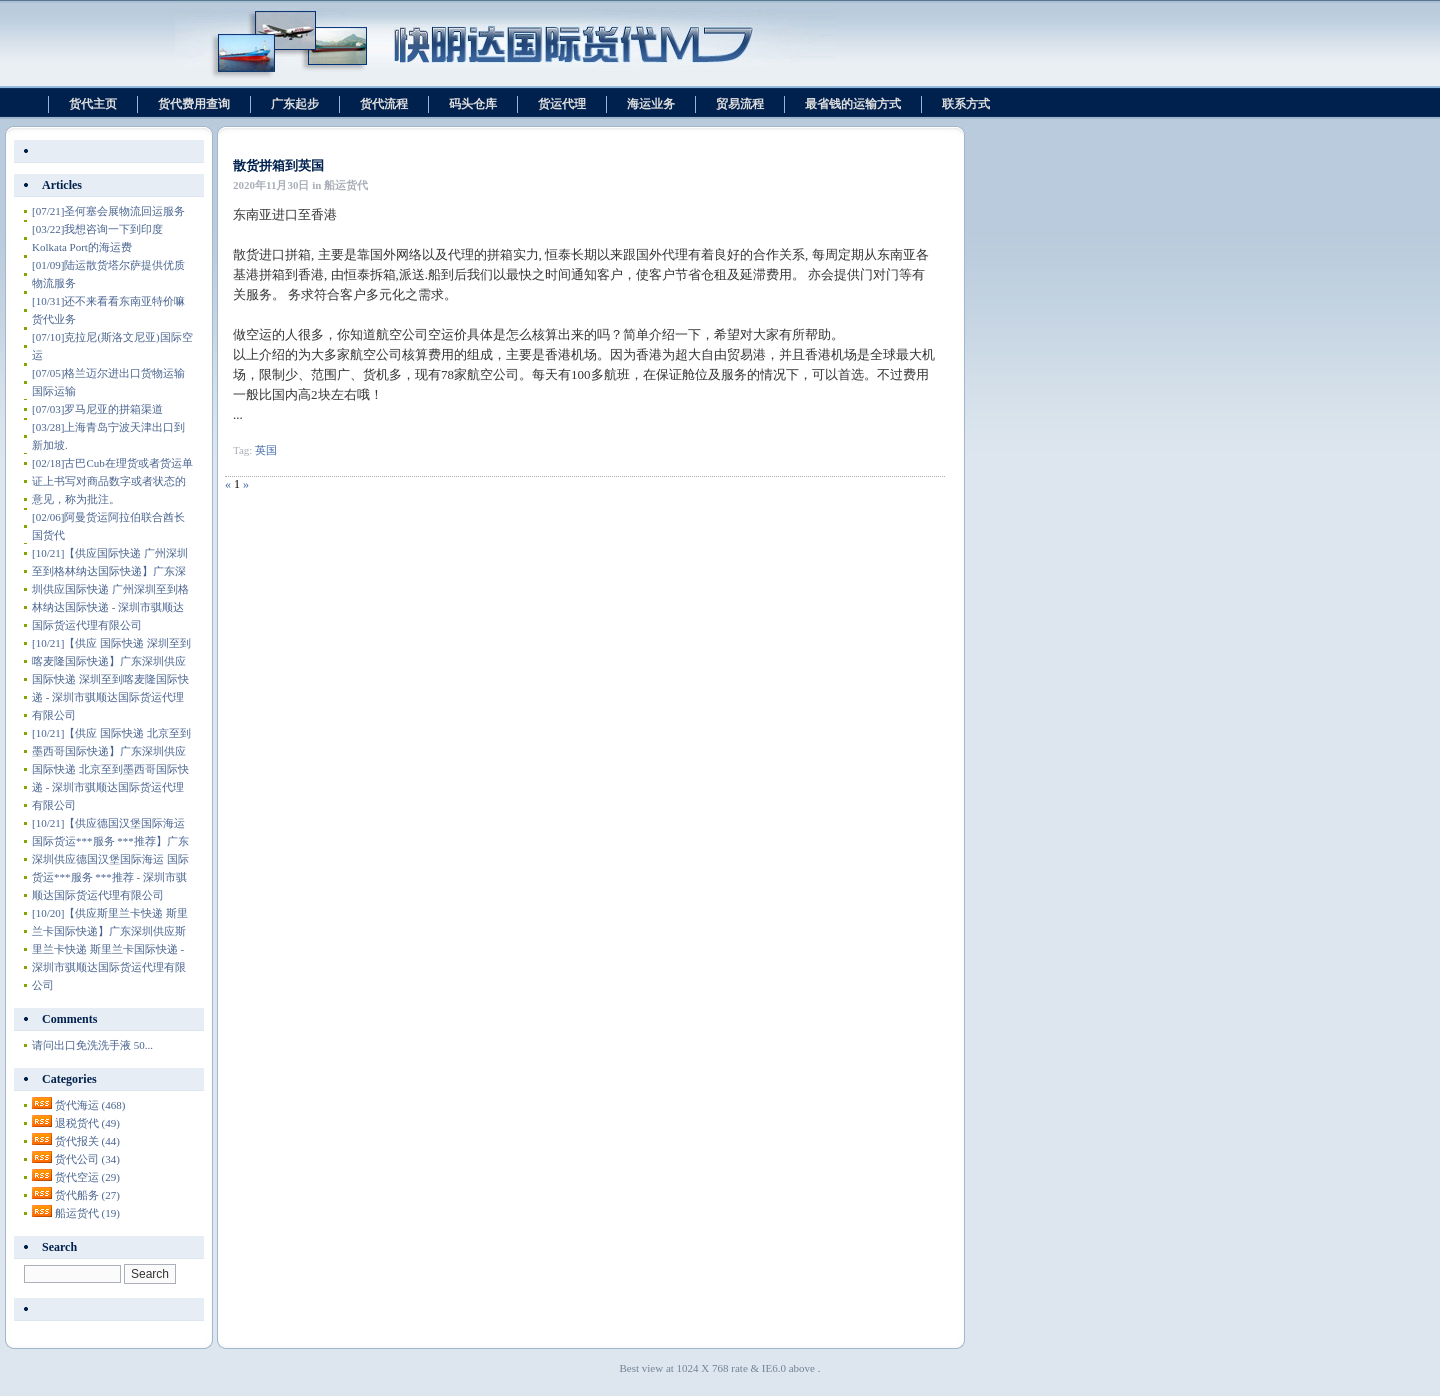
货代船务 (87, 1195)
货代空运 (87, 1177)
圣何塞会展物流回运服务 (108, 211)
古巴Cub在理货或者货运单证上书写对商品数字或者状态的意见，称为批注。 (112, 481)
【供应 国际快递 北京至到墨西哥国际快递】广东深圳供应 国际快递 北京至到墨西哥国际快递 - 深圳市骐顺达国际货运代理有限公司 (111, 769)
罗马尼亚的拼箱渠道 (97, 409)
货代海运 (90, 1105)
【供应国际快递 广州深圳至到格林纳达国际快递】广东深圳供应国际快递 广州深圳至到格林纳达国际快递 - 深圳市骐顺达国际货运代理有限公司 (110, 589)
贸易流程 (740, 104)
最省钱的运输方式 (853, 104)
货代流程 (384, 104)
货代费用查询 (194, 104)
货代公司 (87, 1159)
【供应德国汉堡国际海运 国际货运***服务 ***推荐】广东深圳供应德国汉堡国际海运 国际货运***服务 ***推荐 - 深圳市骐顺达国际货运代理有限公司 (110, 859)
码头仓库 (473, 104)
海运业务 (651, 104)
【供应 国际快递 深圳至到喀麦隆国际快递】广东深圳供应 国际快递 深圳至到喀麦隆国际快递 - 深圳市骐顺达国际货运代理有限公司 (111, 679)
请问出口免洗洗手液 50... (92, 1045)
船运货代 (87, 1213)
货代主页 (93, 104)
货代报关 (87, 1141)
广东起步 (295, 104)
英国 (266, 450)
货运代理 (562, 104)
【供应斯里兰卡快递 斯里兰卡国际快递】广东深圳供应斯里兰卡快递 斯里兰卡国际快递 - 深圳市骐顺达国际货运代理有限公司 (110, 949)
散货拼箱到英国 (278, 165)
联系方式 (966, 104)
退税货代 (87, 1123)
